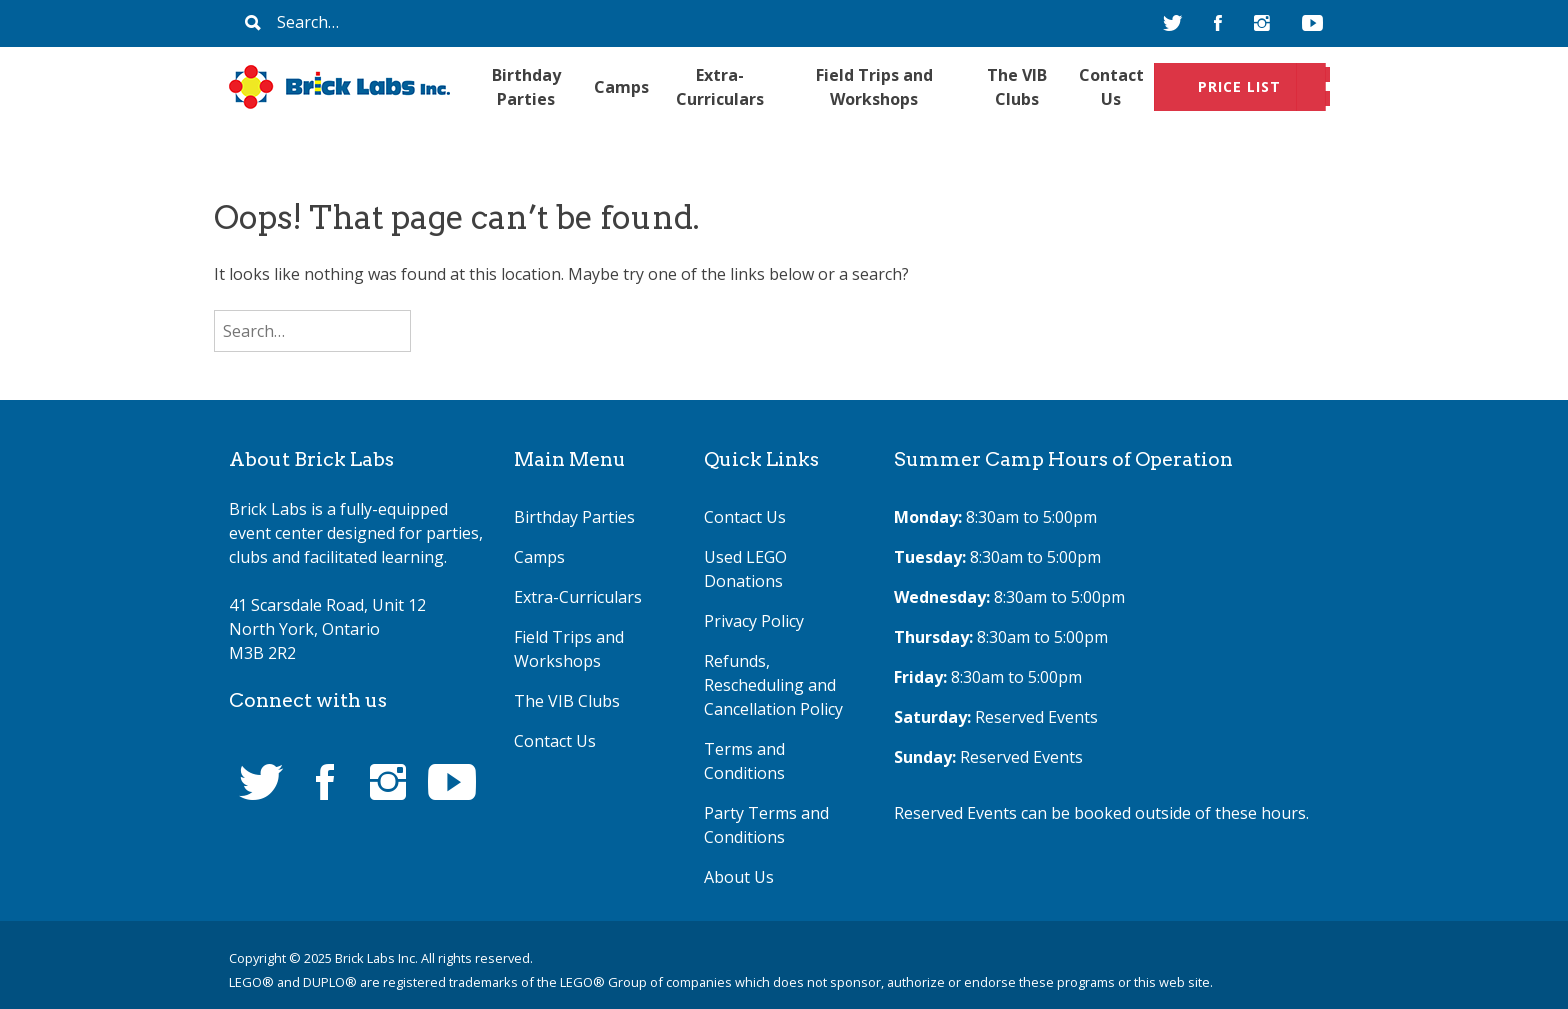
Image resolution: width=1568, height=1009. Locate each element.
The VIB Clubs (1017, 87)
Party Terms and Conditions (766, 825)
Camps (621, 87)
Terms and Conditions (744, 761)
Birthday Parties (526, 87)
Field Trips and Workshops (874, 87)
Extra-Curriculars (720, 87)
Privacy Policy (754, 621)
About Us (739, 877)
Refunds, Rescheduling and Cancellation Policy (773, 685)
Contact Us (1111, 87)
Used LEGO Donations (745, 569)
